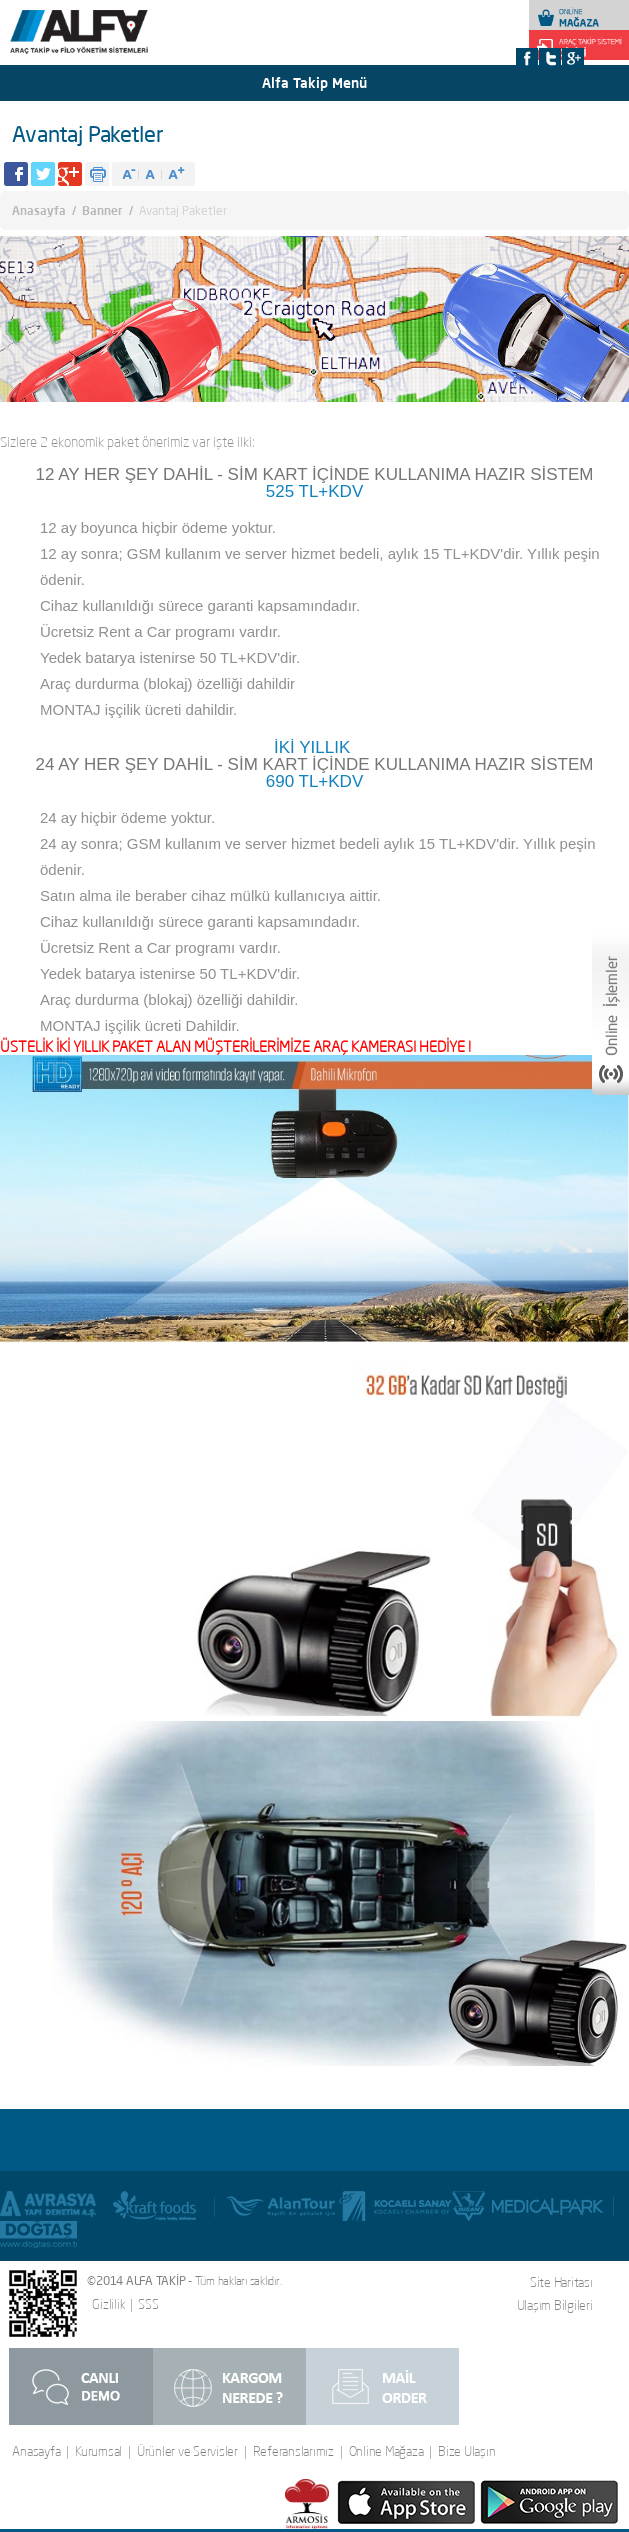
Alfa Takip (108, 41)
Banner (102, 210)
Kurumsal (98, 2451)
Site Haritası (561, 2282)
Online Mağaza (386, 2451)
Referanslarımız (293, 2451)
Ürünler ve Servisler (187, 2451)
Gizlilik (108, 2304)
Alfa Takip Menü (314, 83)
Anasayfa (39, 210)
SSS (148, 2304)
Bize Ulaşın (466, 2451)
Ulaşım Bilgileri (555, 2305)
